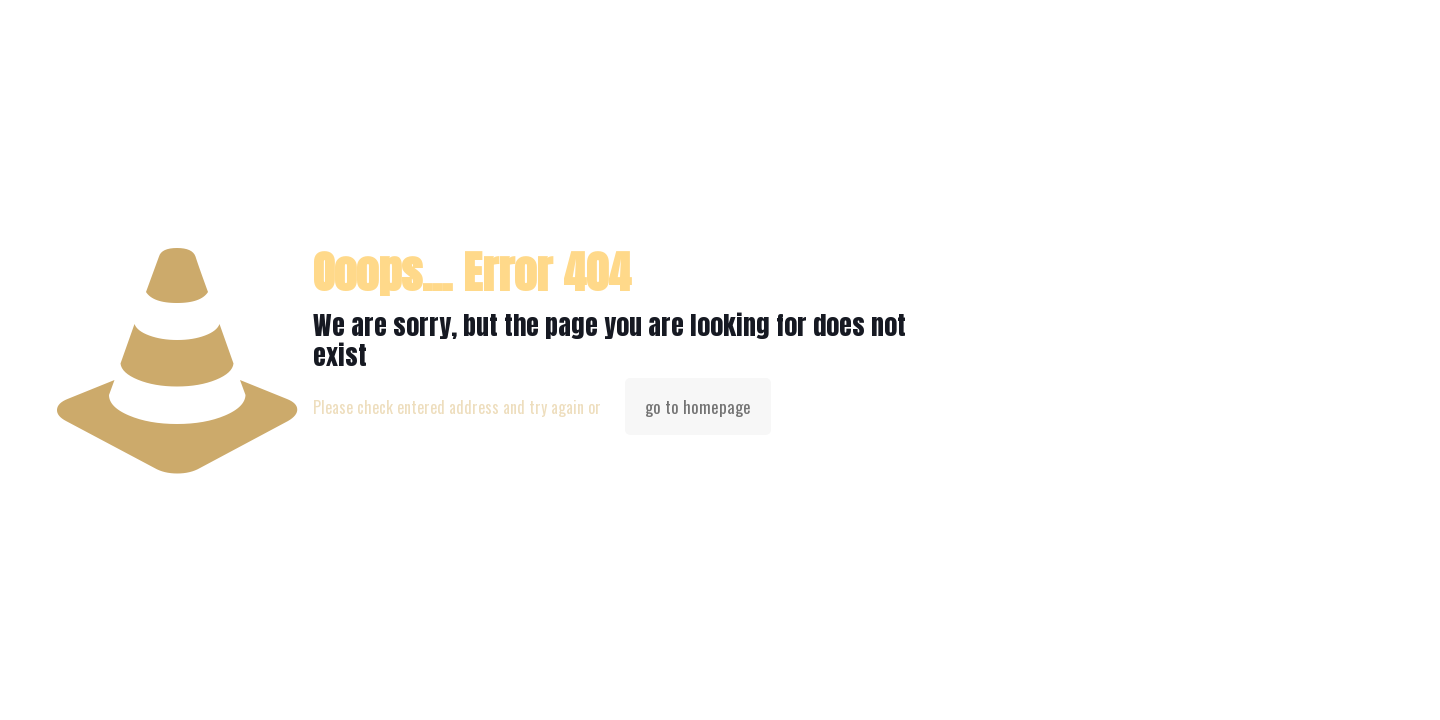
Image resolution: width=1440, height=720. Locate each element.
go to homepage (698, 406)
